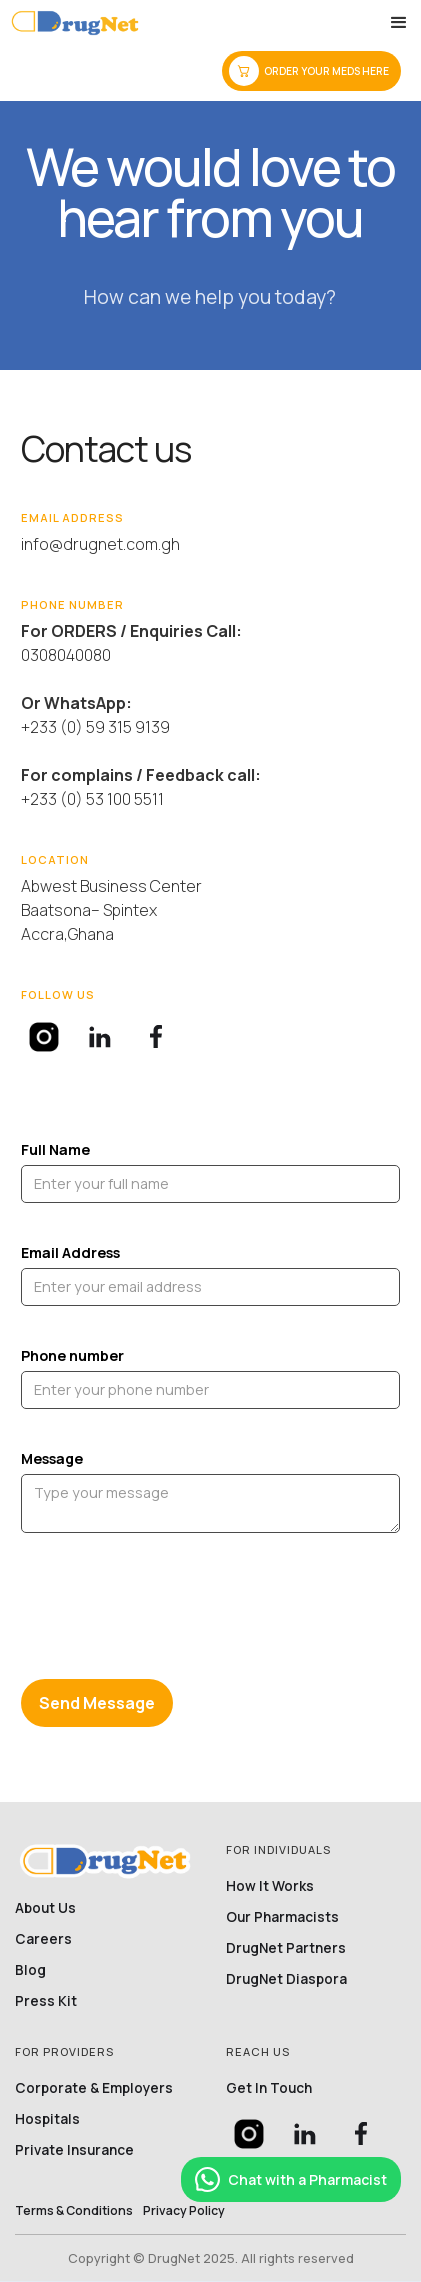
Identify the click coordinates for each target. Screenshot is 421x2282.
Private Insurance (74, 2150)
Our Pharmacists (282, 1917)
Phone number (72, 1355)
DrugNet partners (286, 1948)
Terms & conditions (74, 2211)
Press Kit (46, 2001)
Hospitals (47, 2119)
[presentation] (173, 1612)
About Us (45, 1908)
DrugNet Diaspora (286, 1979)
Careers (43, 1939)
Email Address (70, 1252)
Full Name (55, 1149)
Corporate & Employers (94, 2088)
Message (52, 1458)
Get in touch (269, 2088)
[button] (399, 23)
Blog (30, 1970)
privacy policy (184, 2211)
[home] (75, 23)
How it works (270, 1886)
